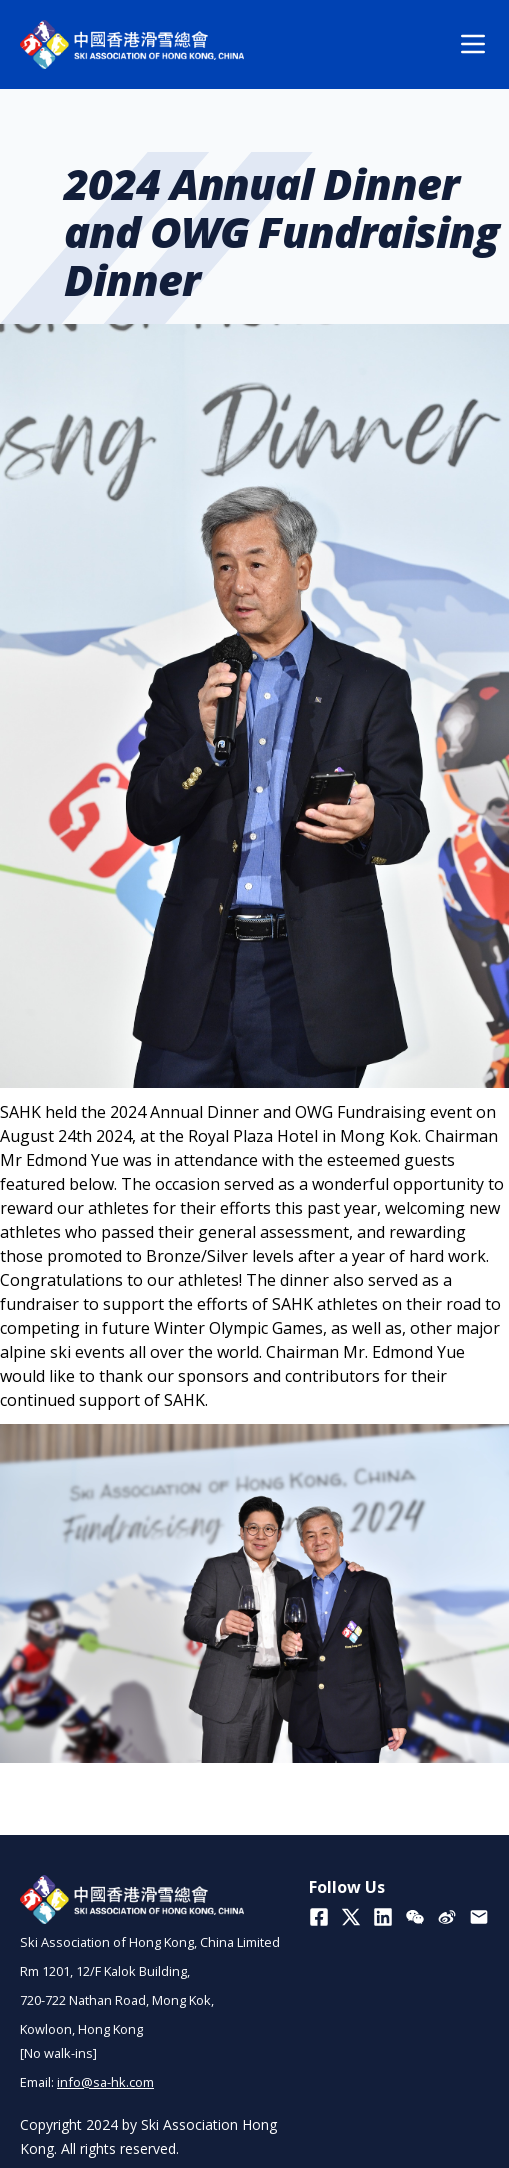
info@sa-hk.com (105, 2082)
